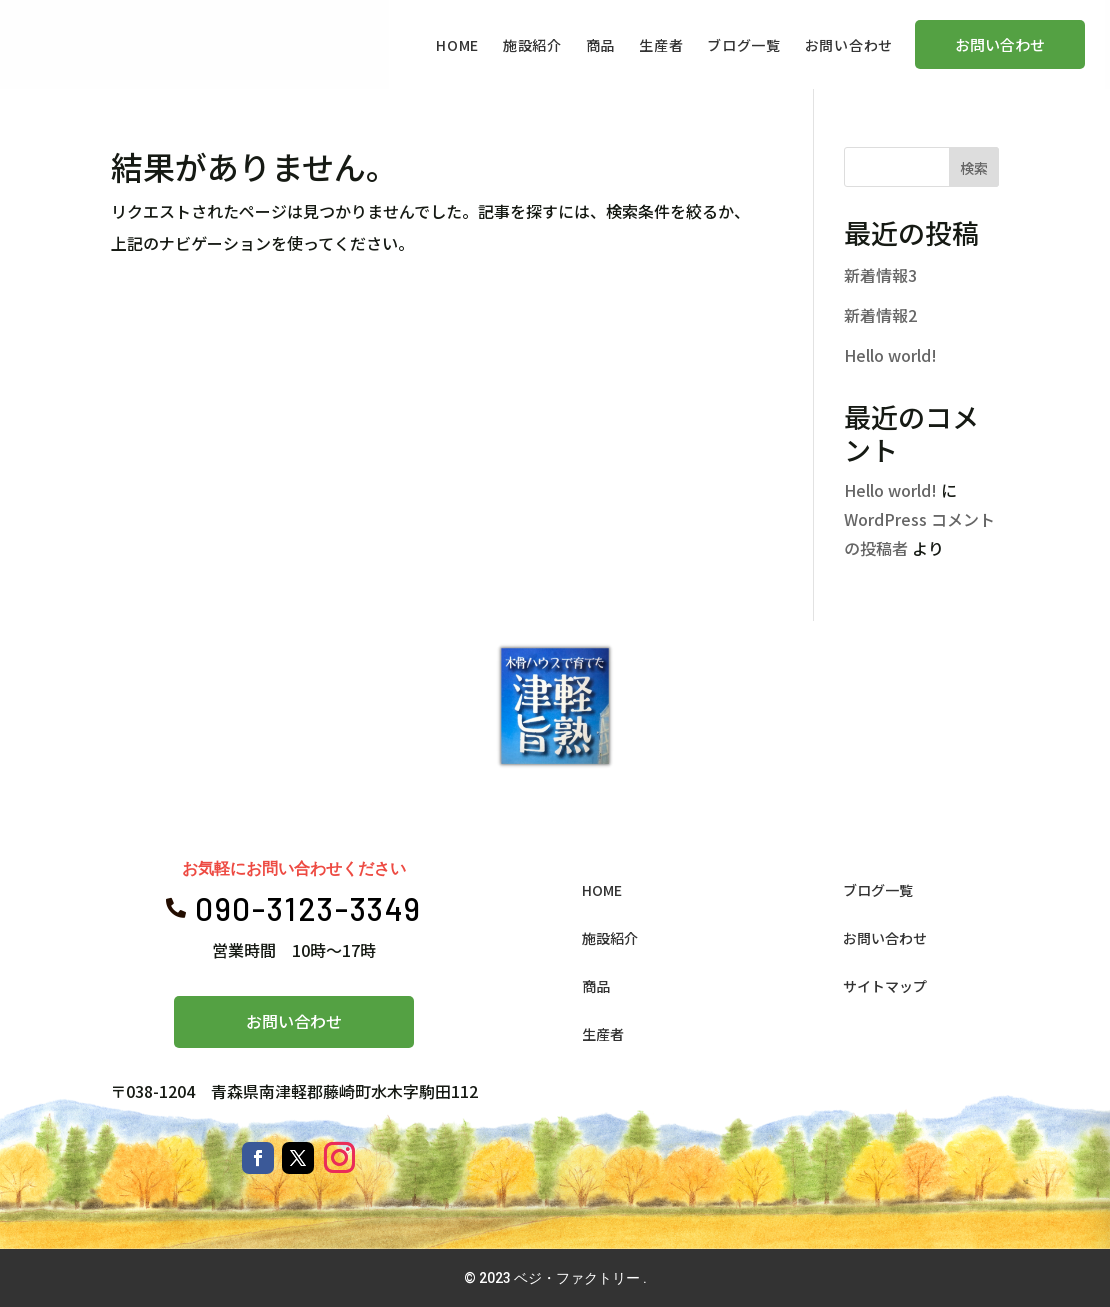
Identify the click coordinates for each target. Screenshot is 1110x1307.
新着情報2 (880, 315)
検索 (974, 168)
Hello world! (890, 355)
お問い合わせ (294, 1021)
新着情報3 (880, 275)
